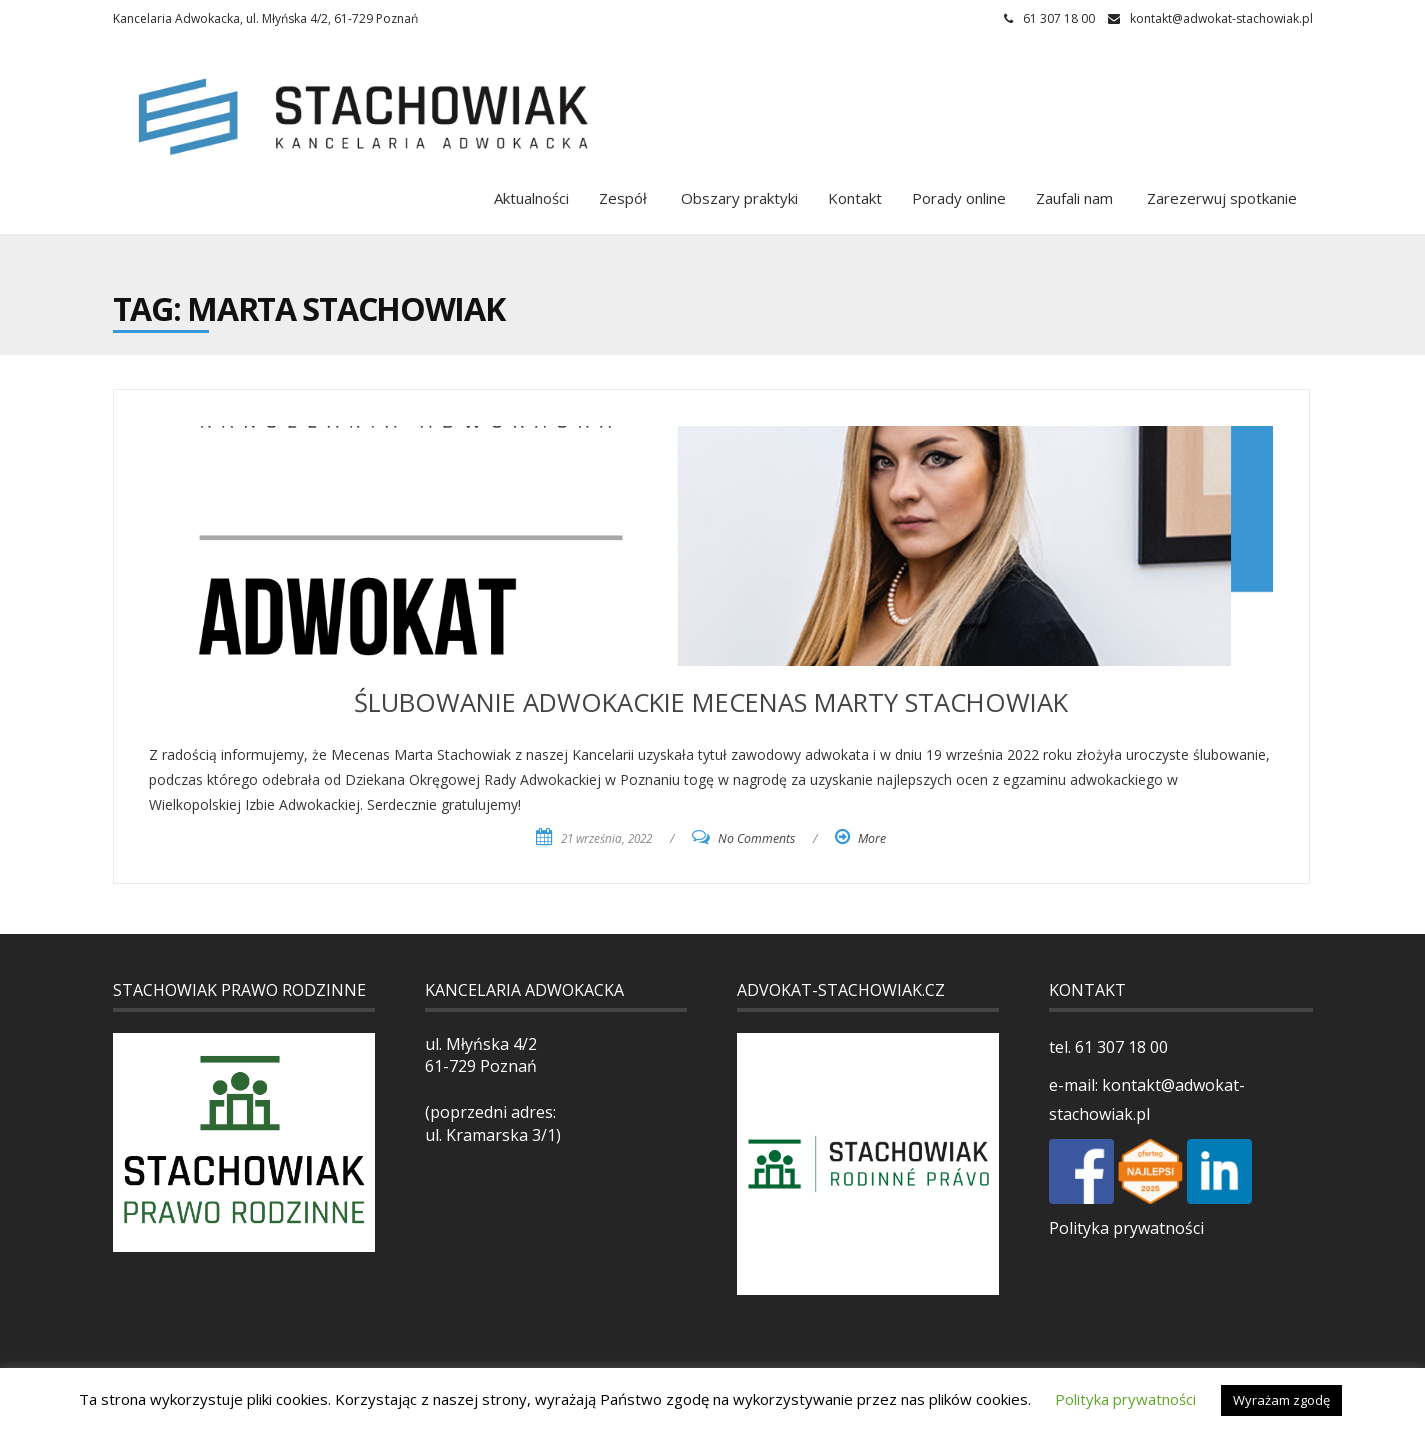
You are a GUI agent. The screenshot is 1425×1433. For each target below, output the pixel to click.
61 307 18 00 (1119, 1047)
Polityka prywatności (1126, 1228)
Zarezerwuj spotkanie (1220, 198)
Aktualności (531, 198)
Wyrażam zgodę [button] (1281, 1400)
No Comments (756, 838)
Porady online (959, 198)
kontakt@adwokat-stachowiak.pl (1221, 18)
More (872, 838)
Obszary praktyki (737, 198)
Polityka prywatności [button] (1125, 1399)
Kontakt (855, 198)
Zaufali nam (1074, 198)
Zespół (623, 198)
